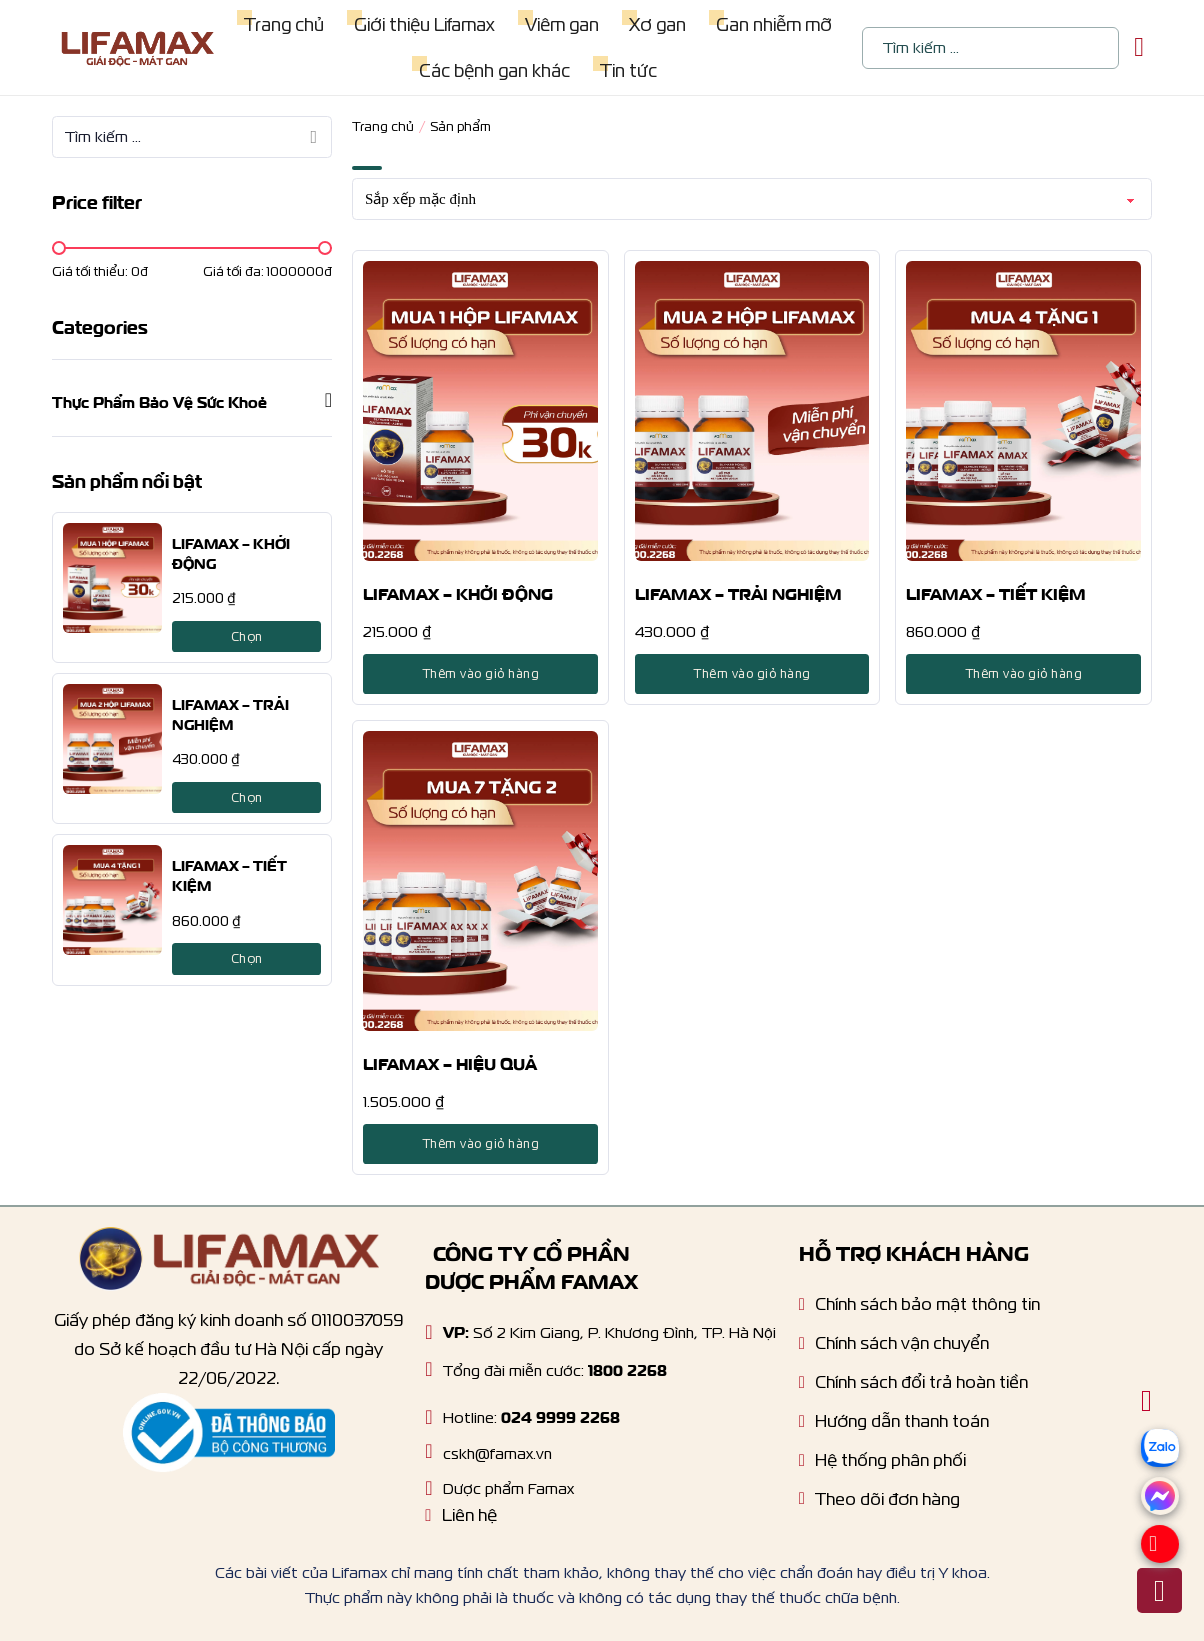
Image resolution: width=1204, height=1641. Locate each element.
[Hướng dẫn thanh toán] (894, 1426)
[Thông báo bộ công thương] (229, 1433)
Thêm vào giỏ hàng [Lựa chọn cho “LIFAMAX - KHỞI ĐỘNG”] (481, 673)
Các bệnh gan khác (494, 70)
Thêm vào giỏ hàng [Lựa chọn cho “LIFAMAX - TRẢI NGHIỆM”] (752, 673)
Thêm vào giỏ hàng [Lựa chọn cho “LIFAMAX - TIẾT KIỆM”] (1024, 673)
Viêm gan (562, 24)
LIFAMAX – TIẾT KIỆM (229, 874)
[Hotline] (428, 1369)
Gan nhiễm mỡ (774, 24)
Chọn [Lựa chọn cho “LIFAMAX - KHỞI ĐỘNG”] (247, 636)
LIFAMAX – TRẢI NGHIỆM (230, 713)
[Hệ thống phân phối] (882, 1465)
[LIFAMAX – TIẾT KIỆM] (112, 900)
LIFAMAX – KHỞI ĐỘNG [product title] (458, 592)
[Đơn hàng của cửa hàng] (752, 199)
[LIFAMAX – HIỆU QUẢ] (480, 881)
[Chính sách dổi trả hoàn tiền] (913, 1387)
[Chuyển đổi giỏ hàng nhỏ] (1139, 47)
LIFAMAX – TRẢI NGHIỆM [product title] (738, 592)
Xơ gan (657, 24)
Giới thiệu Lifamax (424, 24)
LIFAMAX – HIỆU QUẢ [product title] (450, 1062)
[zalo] (1160, 1473)
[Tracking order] (879, 1504)
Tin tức (628, 70)
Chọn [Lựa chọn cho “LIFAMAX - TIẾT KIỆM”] (247, 958)
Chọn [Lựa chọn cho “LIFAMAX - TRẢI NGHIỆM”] (247, 797)
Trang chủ (284, 24)
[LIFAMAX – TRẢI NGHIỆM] (112, 739)
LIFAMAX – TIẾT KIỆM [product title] (996, 592)
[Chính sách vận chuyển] (894, 1348)
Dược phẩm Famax (508, 1488)
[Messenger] (1160, 1509)
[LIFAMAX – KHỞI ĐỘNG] (112, 578)
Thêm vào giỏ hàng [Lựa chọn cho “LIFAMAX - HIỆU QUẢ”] (481, 1143)
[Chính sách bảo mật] (919, 1309)
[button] (192, 400)
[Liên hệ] (460, 1520)
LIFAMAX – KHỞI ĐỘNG (231, 552)
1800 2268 (627, 1368)
